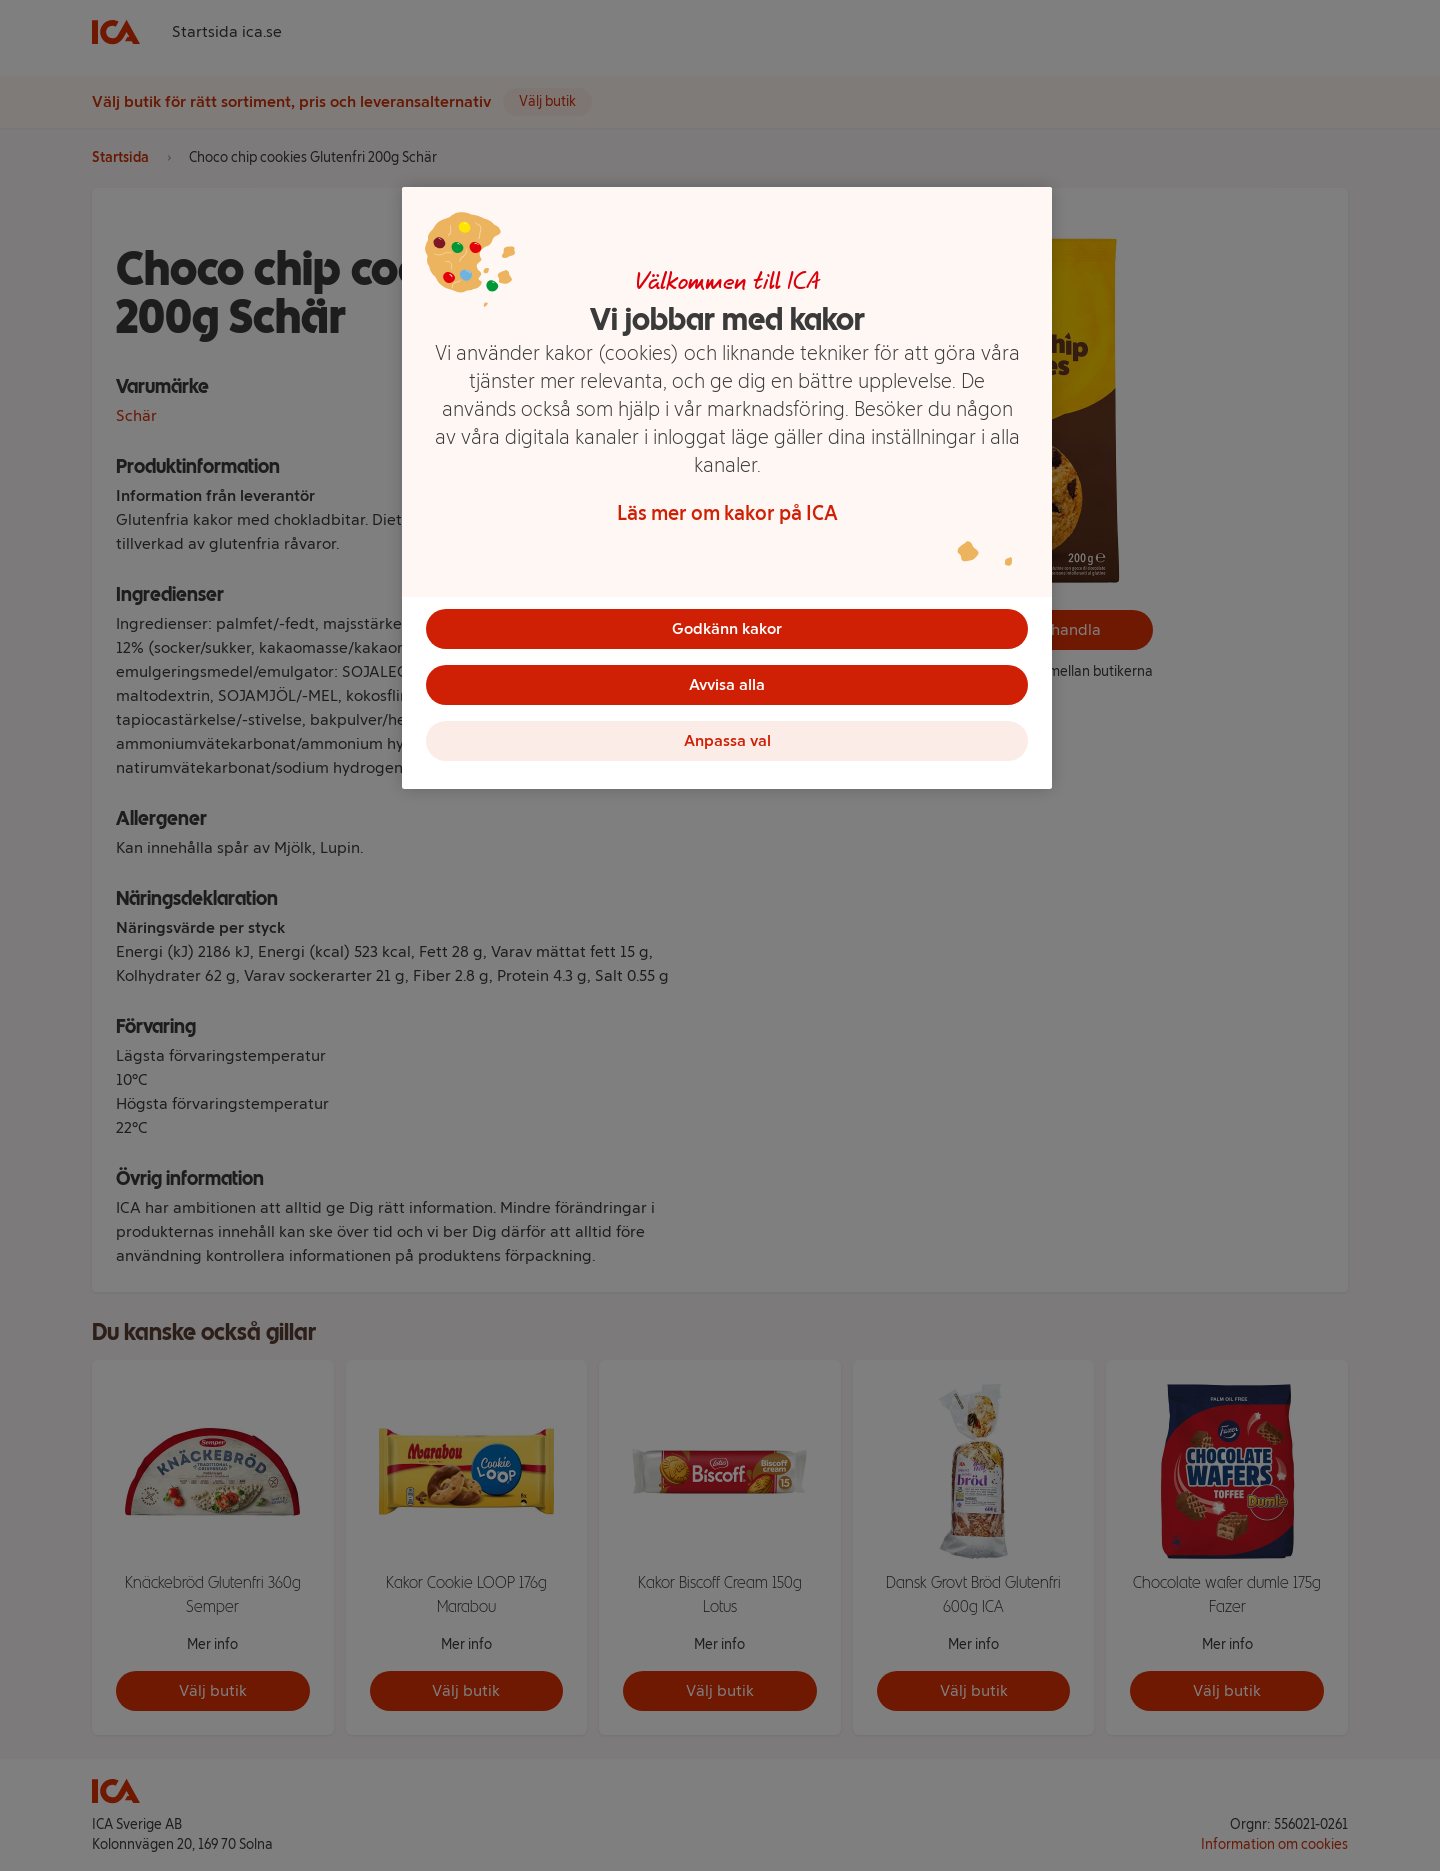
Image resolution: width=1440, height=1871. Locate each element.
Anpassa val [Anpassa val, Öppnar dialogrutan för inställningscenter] (727, 740)
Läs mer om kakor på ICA (727, 513)
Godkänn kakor (727, 628)
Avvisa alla (727, 684)
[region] (727, 488)
